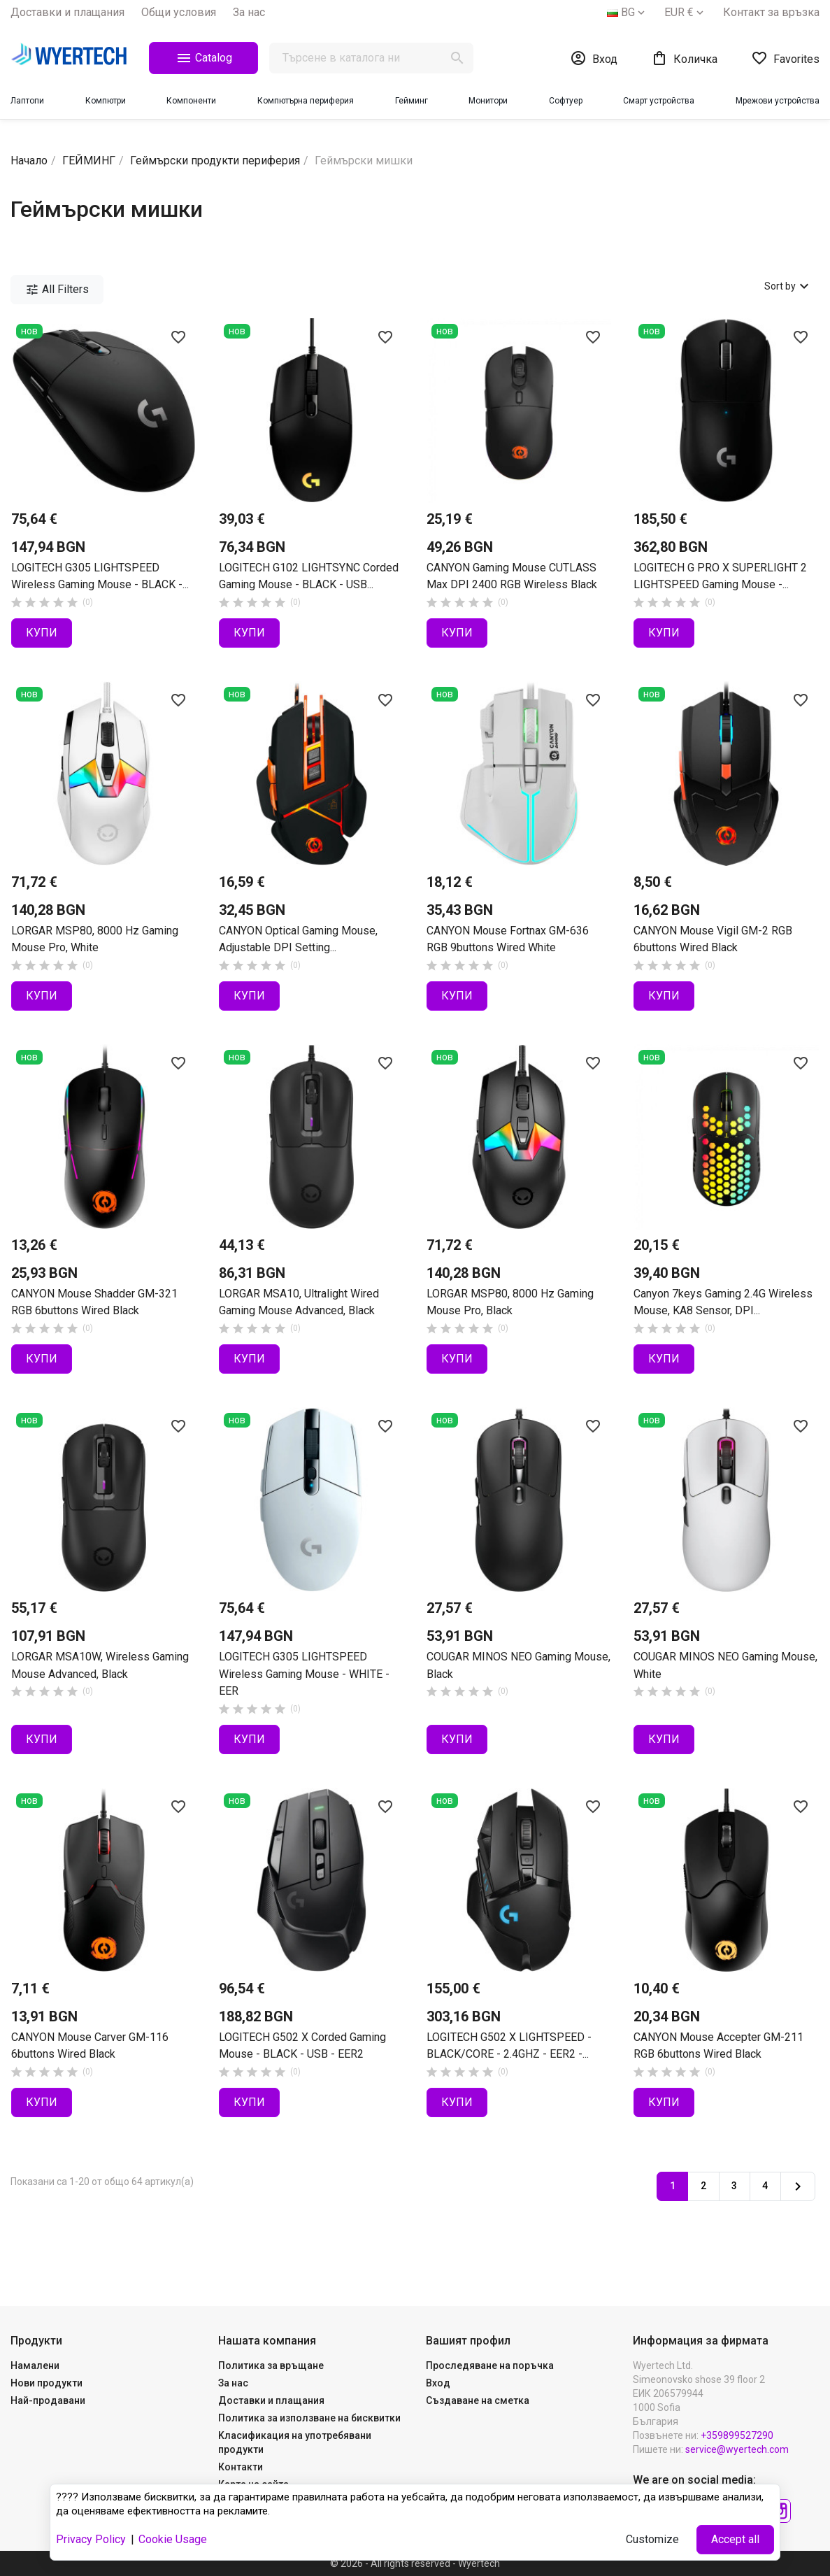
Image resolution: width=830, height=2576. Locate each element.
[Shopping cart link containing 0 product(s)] (684, 58)
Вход (438, 2383)
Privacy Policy (91, 2539)
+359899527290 (737, 2435)
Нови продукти (46, 2383)
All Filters (57, 290)
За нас (249, 12)
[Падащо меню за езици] (627, 13)
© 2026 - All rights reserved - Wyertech (415, 2563)
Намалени (34, 2365)
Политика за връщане (271, 2365)
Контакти (240, 2466)
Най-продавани (47, 2400)
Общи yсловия (178, 12)
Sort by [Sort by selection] (788, 286)
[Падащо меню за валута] (685, 13)
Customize (652, 2539)
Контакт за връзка (771, 12)
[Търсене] (371, 58)
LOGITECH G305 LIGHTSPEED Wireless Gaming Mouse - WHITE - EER (304, 1674)
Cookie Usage (172, 2539)
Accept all (735, 2539)
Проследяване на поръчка (490, 2365)
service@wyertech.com (737, 2449)
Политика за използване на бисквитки (309, 2418)
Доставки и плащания (67, 12)
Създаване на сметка (477, 2400)
